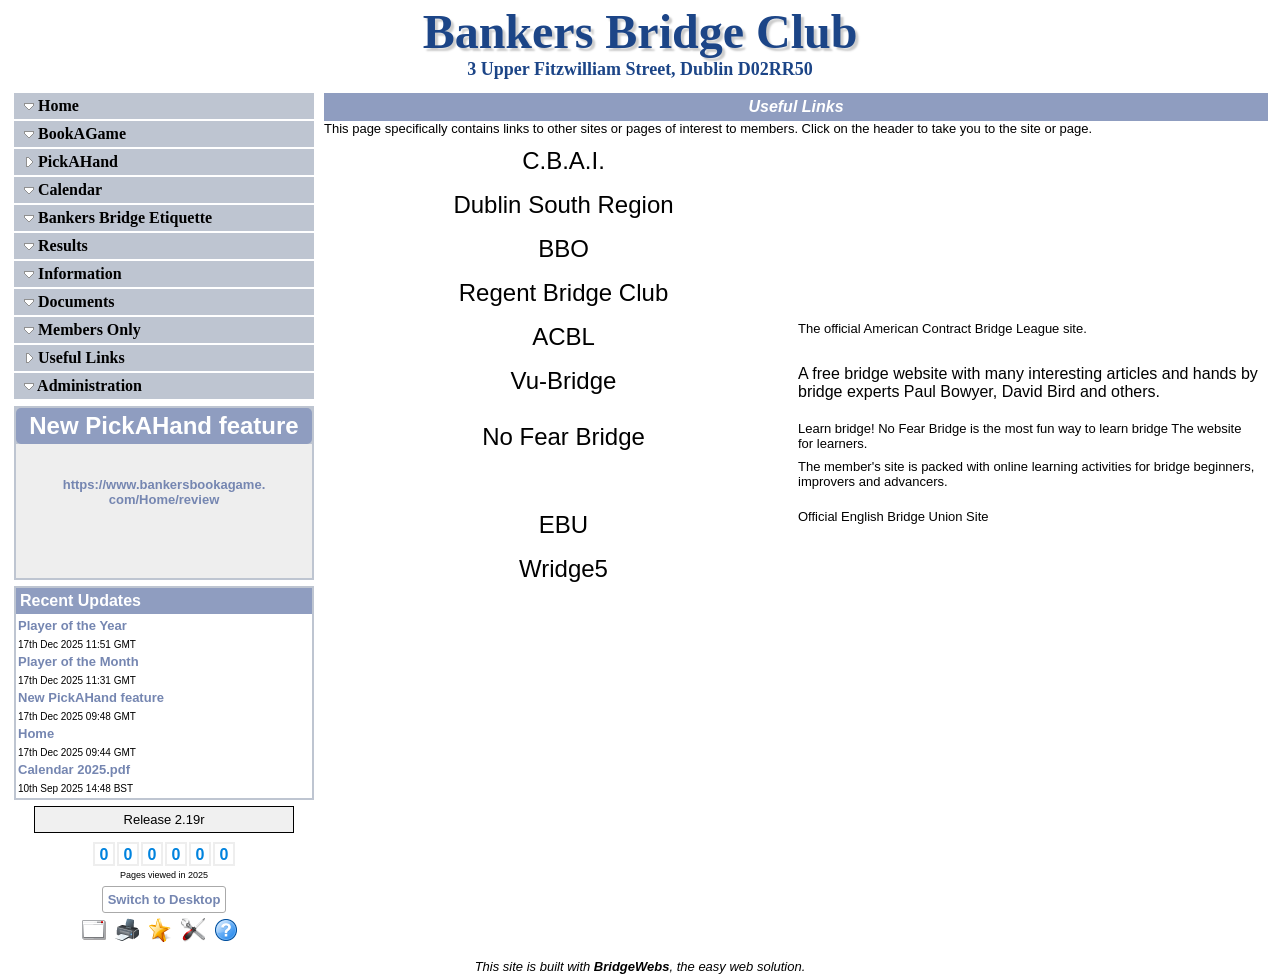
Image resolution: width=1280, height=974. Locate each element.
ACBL (563, 336)
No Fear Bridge (563, 436)
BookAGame (75, 133)
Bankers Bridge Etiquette (118, 217)
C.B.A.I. (563, 160)
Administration (83, 385)
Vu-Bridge (564, 380)
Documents (69, 301)
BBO (563, 248)
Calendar (63, 189)
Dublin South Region (563, 204)
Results (56, 245)
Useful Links (74, 357)
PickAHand (71, 161)
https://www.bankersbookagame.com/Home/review (164, 492)
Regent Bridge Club (563, 292)
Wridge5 (563, 568)
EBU (563, 524)
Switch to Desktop (164, 899)
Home (51, 105)
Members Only (82, 329)
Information (73, 273)
